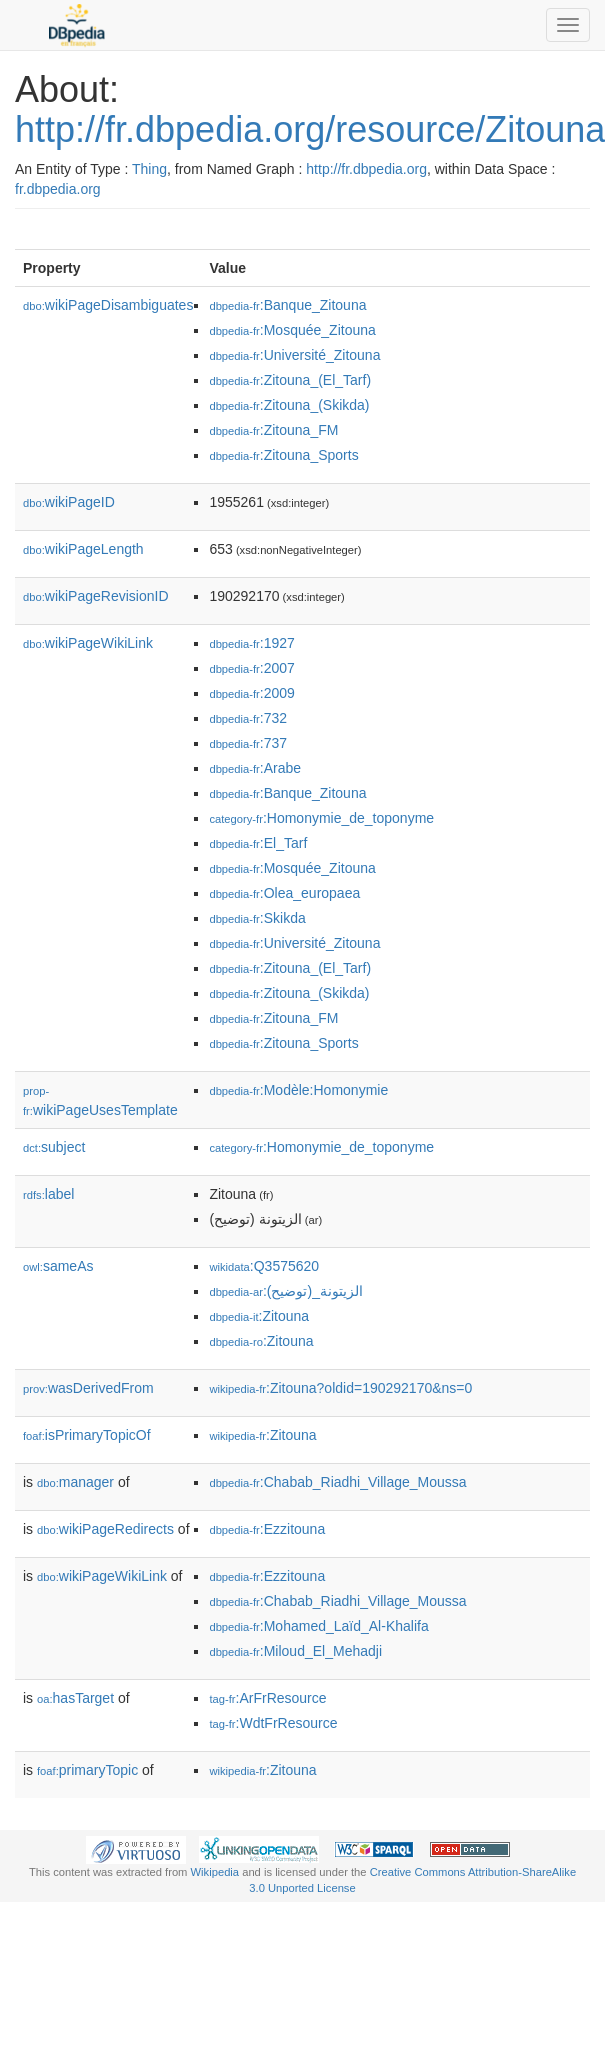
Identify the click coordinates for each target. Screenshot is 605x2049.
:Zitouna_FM (273, 430)
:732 (248, 718)
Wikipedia (215, 1872)
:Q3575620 (264, 1266)
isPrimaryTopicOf (87, 1435)
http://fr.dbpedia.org (366, 169)
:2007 (251, 668)
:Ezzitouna (267, 1529)
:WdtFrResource (273, 1723)
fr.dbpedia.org (58, 189)
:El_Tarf (258, 843)
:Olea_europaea (284, 893)
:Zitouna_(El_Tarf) (290, 380)
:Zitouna (259, 1316)
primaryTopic (87, 1770)
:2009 (251, 693)
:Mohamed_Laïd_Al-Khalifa (318, 1626)
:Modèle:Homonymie (298, 1090)
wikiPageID (69, 502)
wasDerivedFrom (88, 1388)
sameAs (58, 1266)
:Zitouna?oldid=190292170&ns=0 (340, 1388)
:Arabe (255, 768)
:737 (248, 743)
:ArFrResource (267, 1698)
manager (75, 1482)
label (48, 1194)
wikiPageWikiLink (88, 643)
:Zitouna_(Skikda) (289, 405)
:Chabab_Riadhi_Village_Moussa (337, 1482)
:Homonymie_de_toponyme (321, 818)
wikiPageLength (83, 549)
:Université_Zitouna (294, 355)
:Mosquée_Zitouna (292, 330)
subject (54, 1147)
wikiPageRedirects (105, 1529)
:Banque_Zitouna (287, 305)
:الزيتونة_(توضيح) (286, 1291)
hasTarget (75, 1698)
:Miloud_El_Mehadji (295, 1651)
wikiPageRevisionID (96, 596)
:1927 (251, 643)
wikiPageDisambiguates (108, 305)
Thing (149, 169)
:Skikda (257, 918)
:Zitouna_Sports (283, 455)
